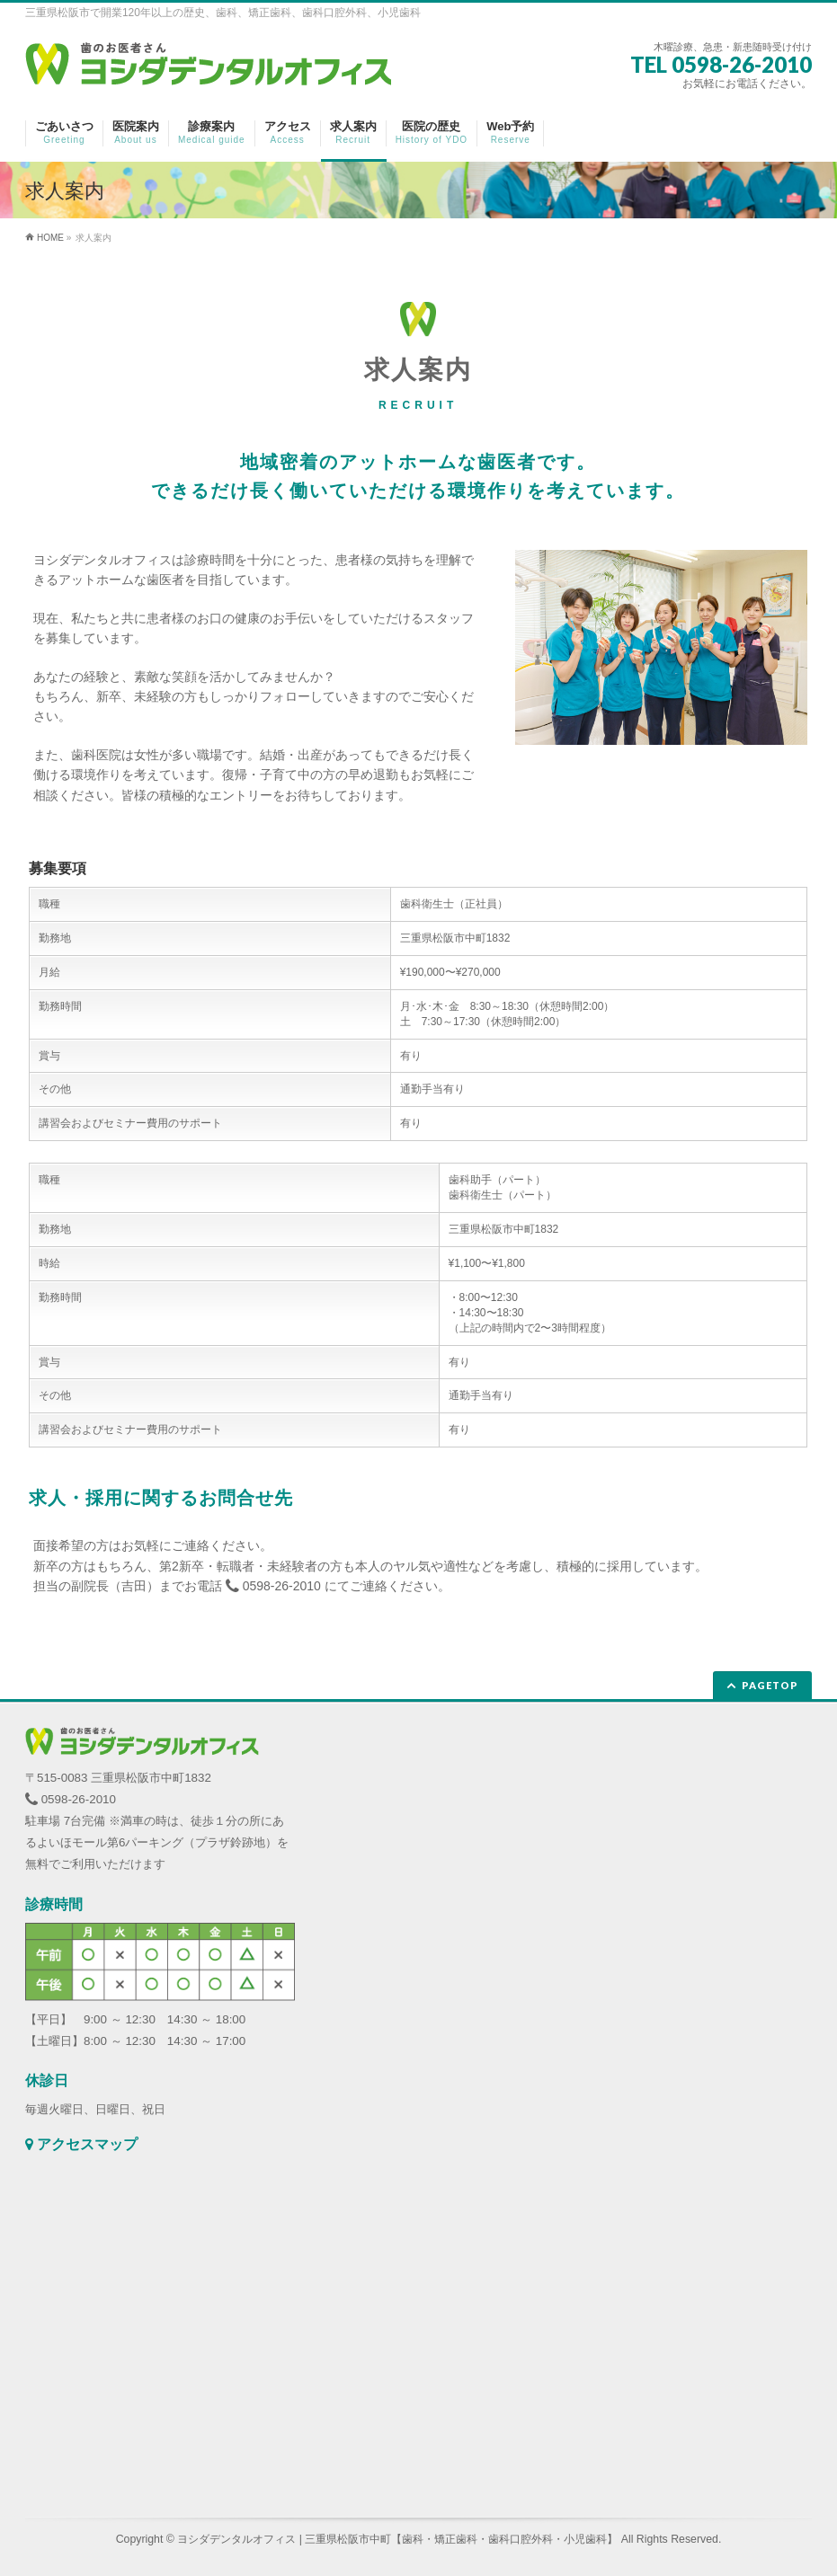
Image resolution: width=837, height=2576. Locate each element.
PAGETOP (770, 1685)
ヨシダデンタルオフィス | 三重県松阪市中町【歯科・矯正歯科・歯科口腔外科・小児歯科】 (397, 2539)
